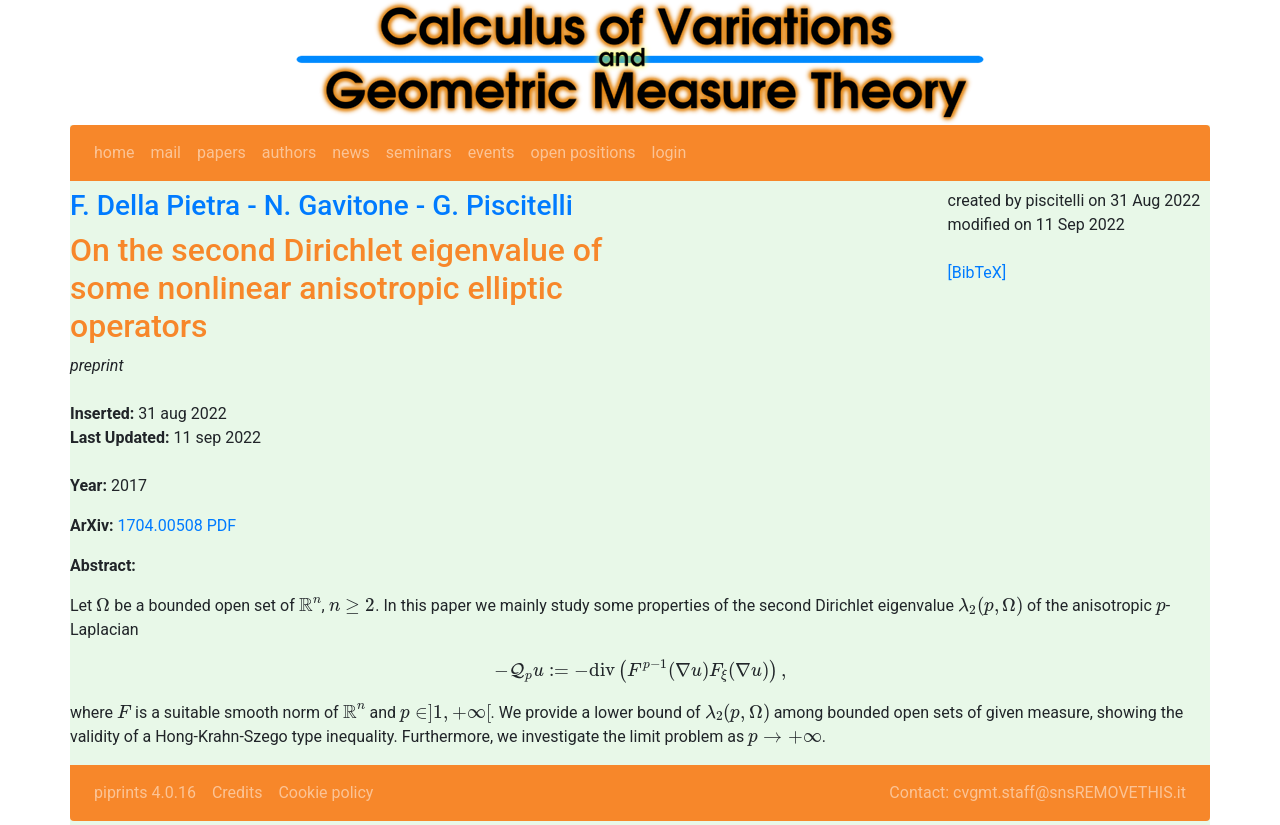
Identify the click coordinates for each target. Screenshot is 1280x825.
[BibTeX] (977, 272)
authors (289, 152)
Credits (237, 792)
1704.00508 (160, 525)
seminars (419, 152)
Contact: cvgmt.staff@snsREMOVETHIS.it (1037, 792)
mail (165, 152)
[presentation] (103, 604)
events (491, 152)
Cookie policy (325, 792)
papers (221, 152)
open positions (583, 152)
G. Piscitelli (502, 205)
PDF (221, 525)
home (114, 152)
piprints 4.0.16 (145, 792)
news (351, 152)
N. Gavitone (336, 205)
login (669, 152)
